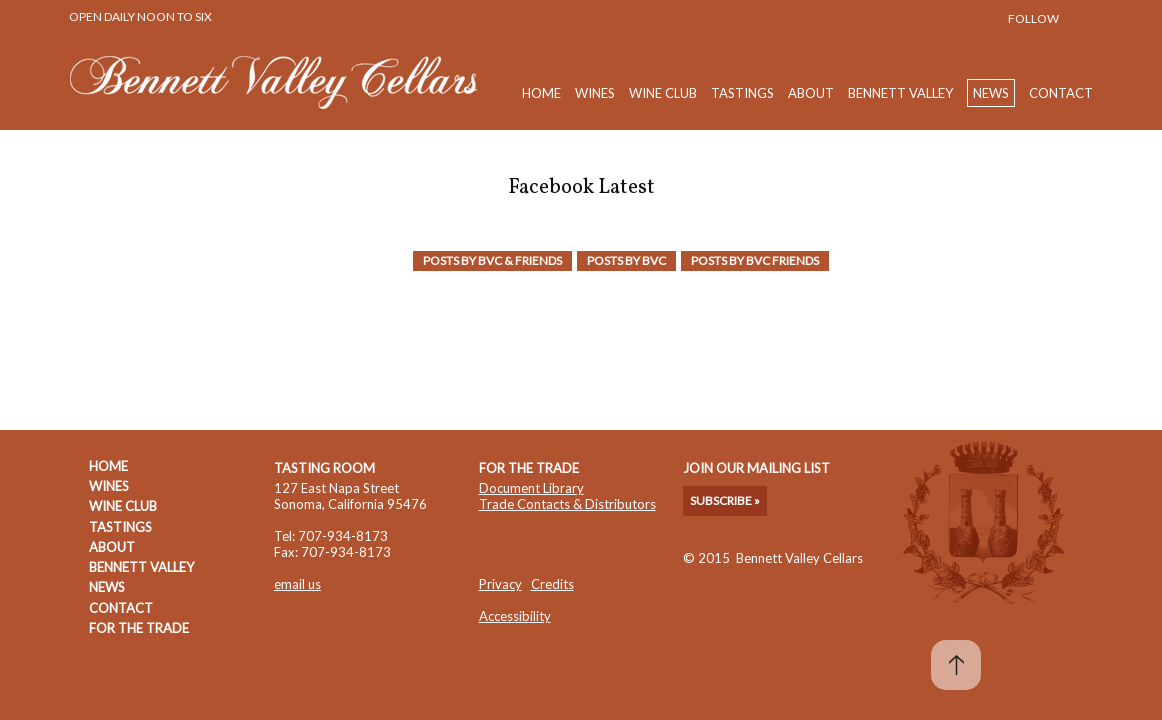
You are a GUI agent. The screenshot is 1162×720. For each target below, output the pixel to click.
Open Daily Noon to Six (140, 16)
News (991, 93)
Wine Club (663, 93)
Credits (552, 584)
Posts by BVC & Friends (492, 260)
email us (297, 584)
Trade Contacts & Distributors (567, 504)
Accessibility (515, 616)
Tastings (742, 93)
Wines (595, 93)
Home (541, 93)
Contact (1061, 93)
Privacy (500, 584)
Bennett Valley (900, 93)
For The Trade (139, 628)
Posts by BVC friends (755, 260)
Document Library (531, 488)
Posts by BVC (626, 260)
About (811, 93)
